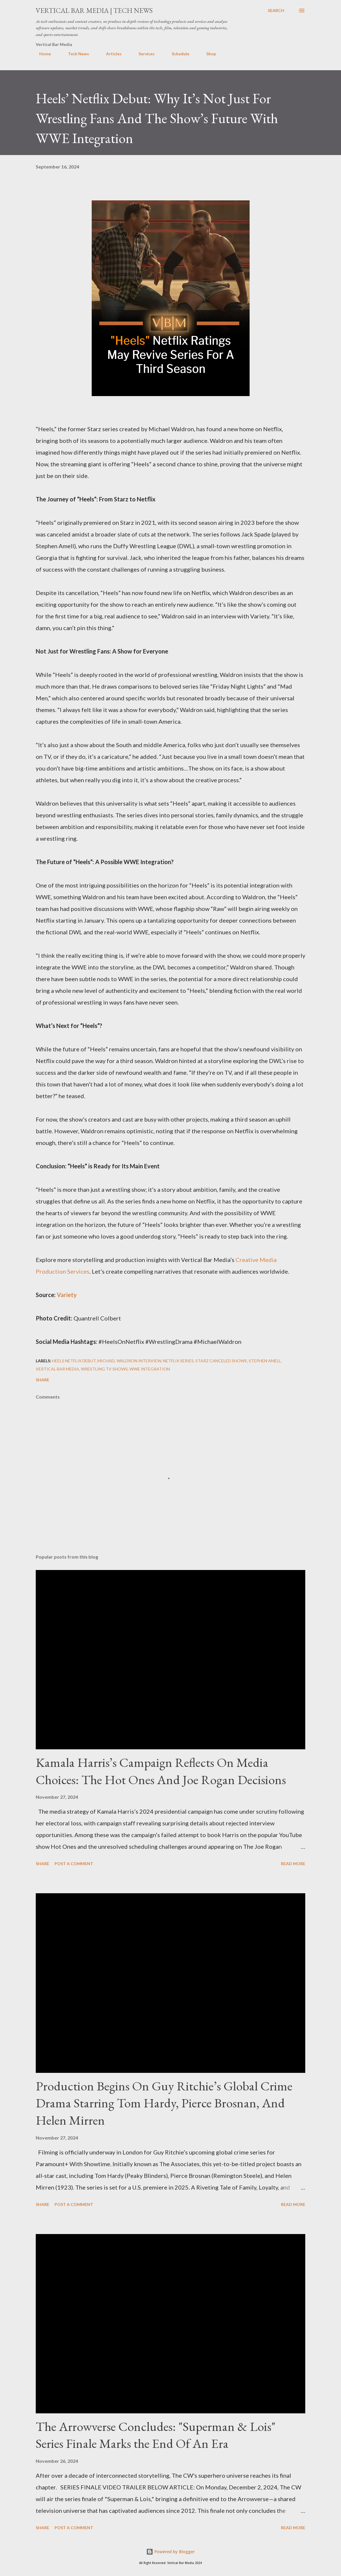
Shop (207, 53)
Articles (110, 53)
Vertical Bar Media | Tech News (94, 10)
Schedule (177, 53)
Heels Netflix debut (74, 1360)
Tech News (75, 53)
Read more (293, 1863)
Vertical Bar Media (57, 1368)
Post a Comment (73, 1863)
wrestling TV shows (104, 1368)
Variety (67, 1294)
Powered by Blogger (170, 2551)
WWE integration (149, 1368)
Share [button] (42, 1379)
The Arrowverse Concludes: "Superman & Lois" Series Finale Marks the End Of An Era (156, 2435)
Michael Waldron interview (129, 1360)
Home (41, 53)
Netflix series (178, 1360)
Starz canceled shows (221, 1360)
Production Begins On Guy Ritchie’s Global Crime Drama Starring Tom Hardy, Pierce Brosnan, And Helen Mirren (164, 2103)
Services (143, 53)
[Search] (276, 10)
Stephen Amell (265, 1360)
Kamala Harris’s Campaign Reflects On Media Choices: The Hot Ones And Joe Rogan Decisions (161, 1771)
